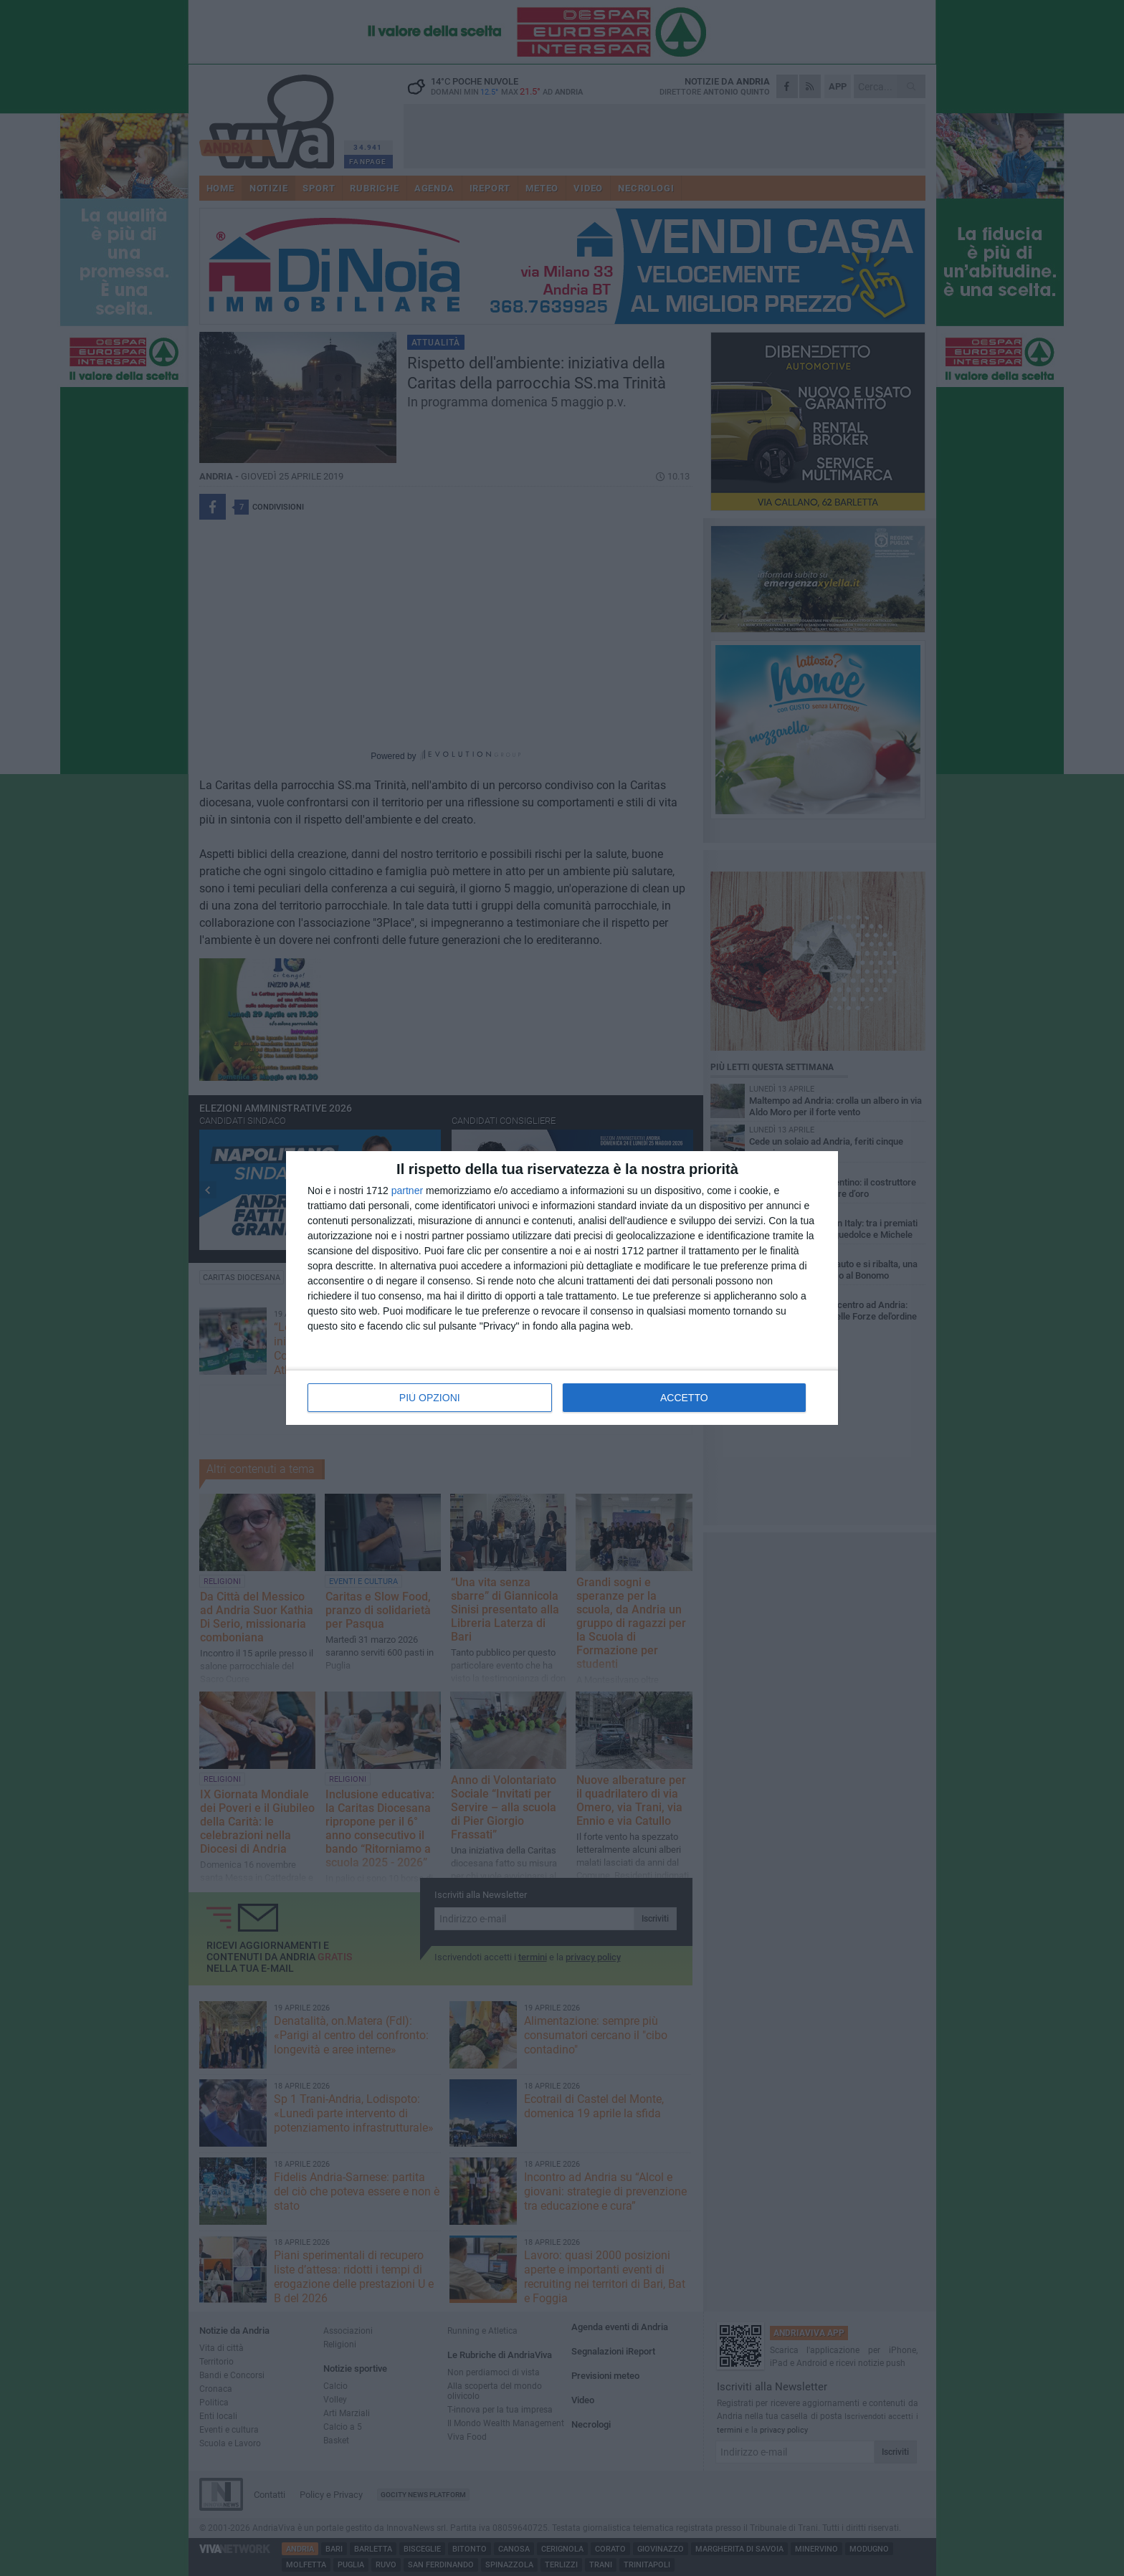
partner (407, 1191)
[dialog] (562, 1288)
